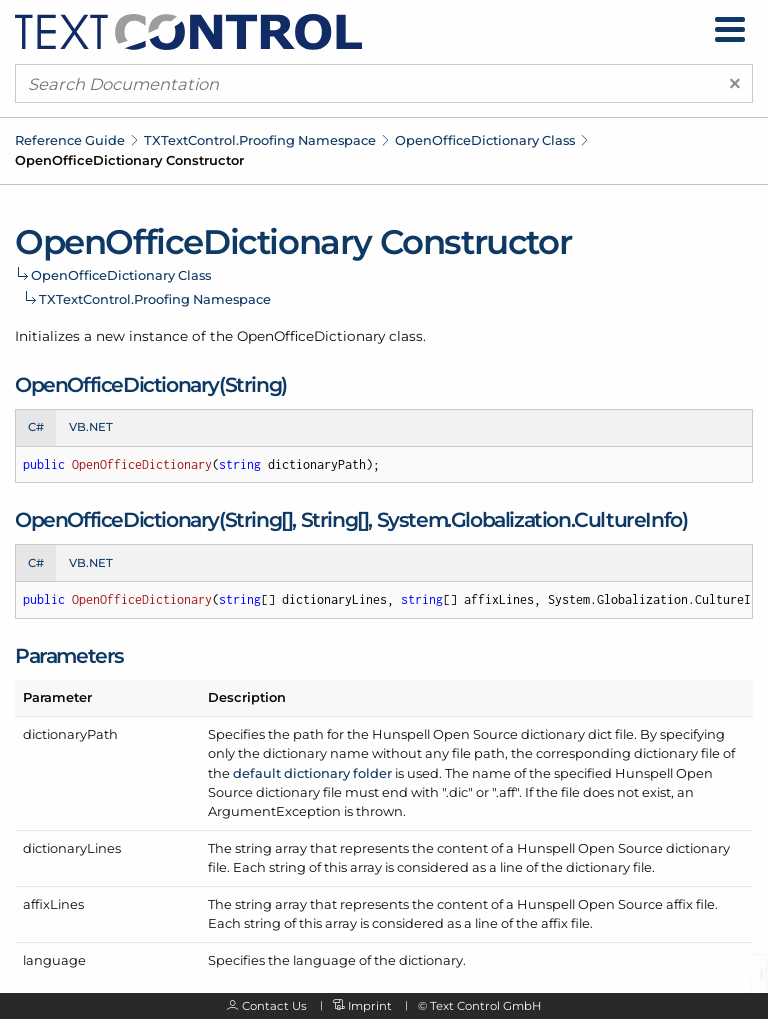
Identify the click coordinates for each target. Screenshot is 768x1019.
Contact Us (274, 1006)
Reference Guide (70, 140)
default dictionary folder (312, 773)
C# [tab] (36, 427)
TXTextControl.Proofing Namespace (260, 140)
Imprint (370, 1006)
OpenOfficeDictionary (311, 336)
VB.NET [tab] (91, 427)
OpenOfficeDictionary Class (485, 140)
